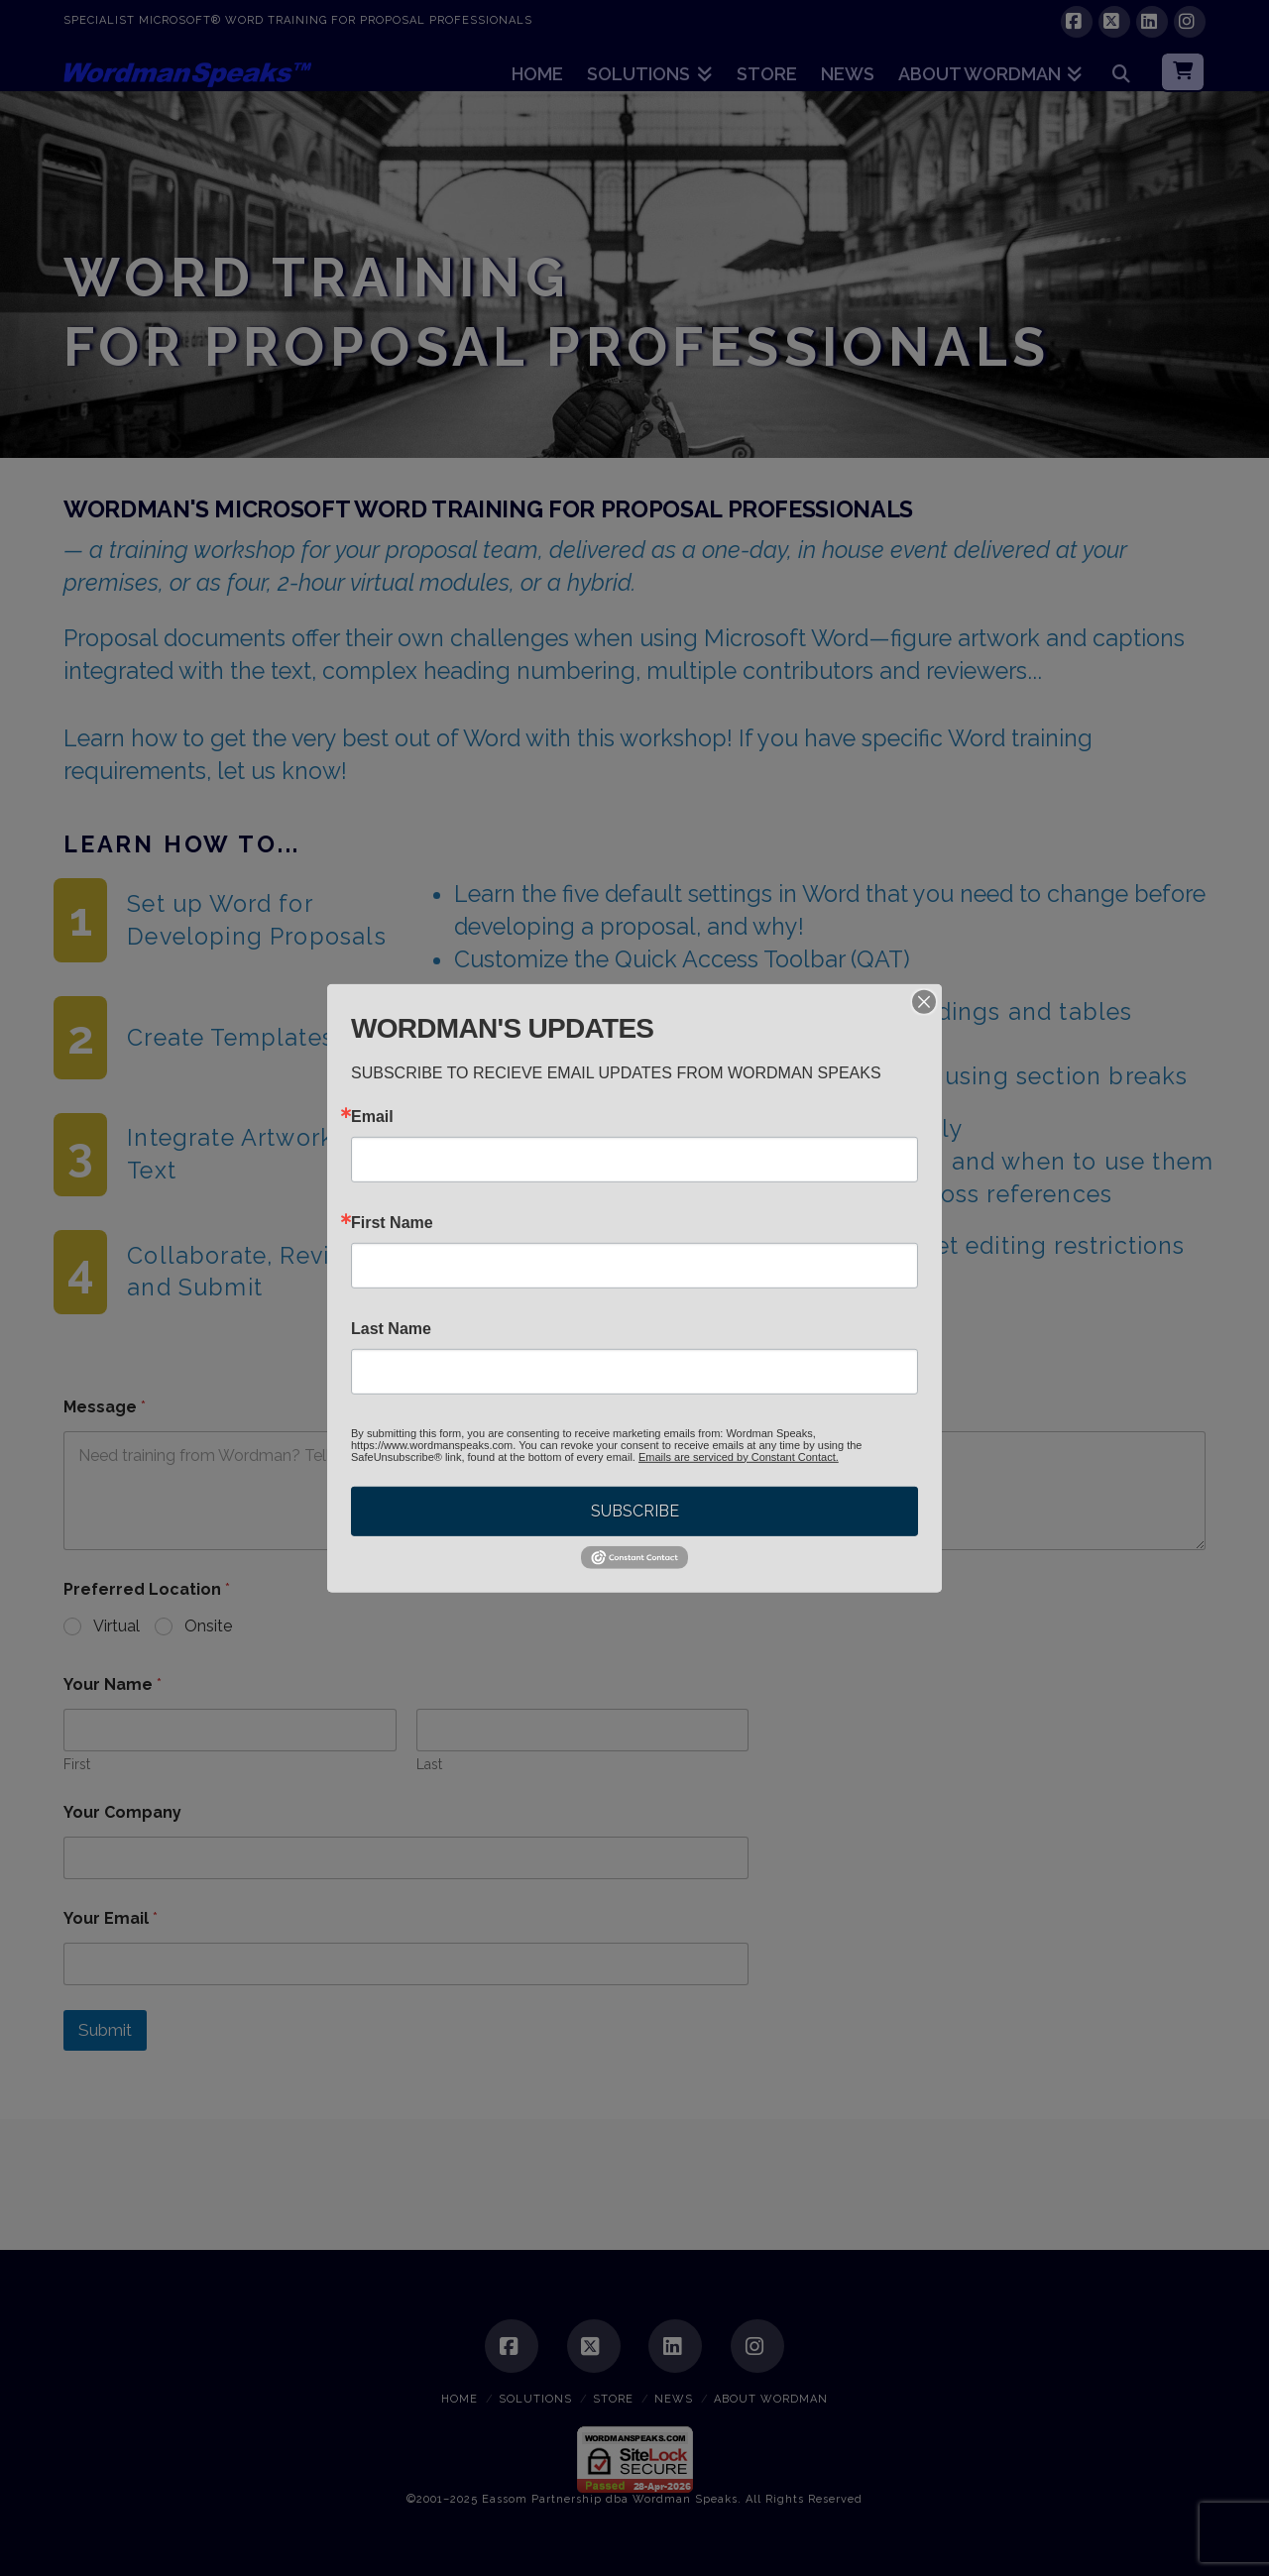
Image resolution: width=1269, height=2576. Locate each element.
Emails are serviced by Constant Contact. (738, 1456)
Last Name (391, 1328)
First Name (392, 1222)
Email (372, 1116)
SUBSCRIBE (635, 1510)
